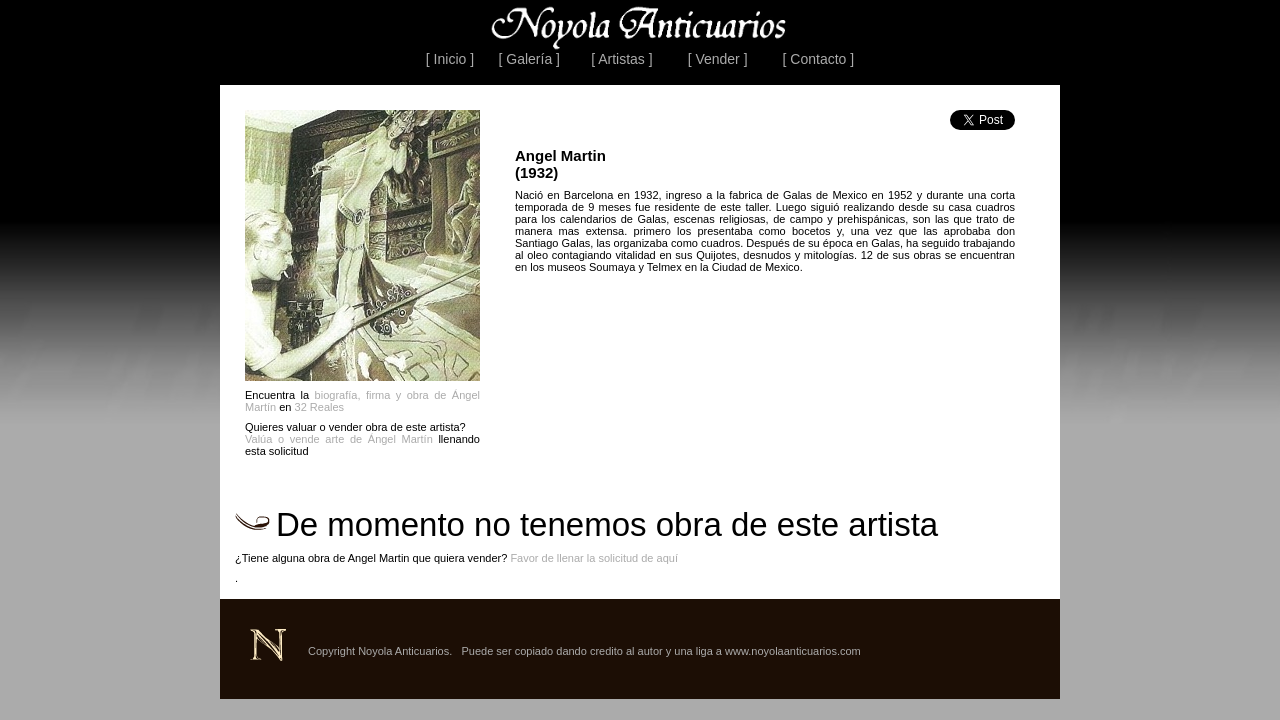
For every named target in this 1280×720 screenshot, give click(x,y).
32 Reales (320, 407)
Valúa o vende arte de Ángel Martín (339, 439)
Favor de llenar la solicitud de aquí (594, 558)
